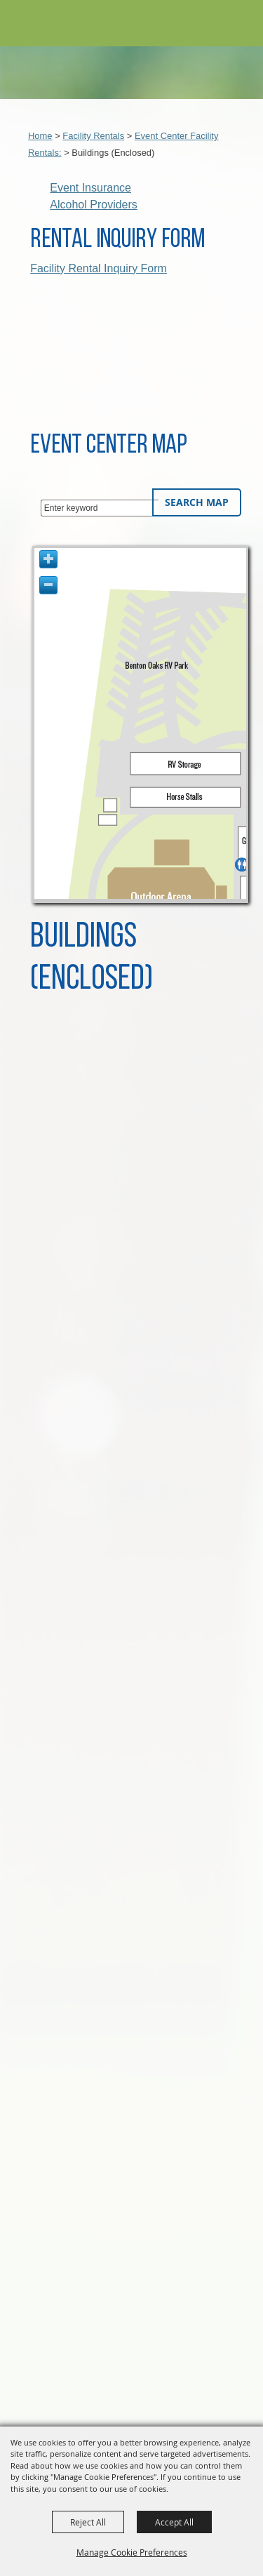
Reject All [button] (88, 2522)
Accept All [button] (174, 2522)
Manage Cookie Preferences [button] (131, 2552)
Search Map (197, 502)
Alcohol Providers (93, 205)
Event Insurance (90, 188)
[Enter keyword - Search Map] (100, 508)
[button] (216, 24)
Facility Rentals (93, 136)
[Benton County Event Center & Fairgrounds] (43, 25)
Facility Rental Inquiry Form (98, 268)
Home (40, 136)
